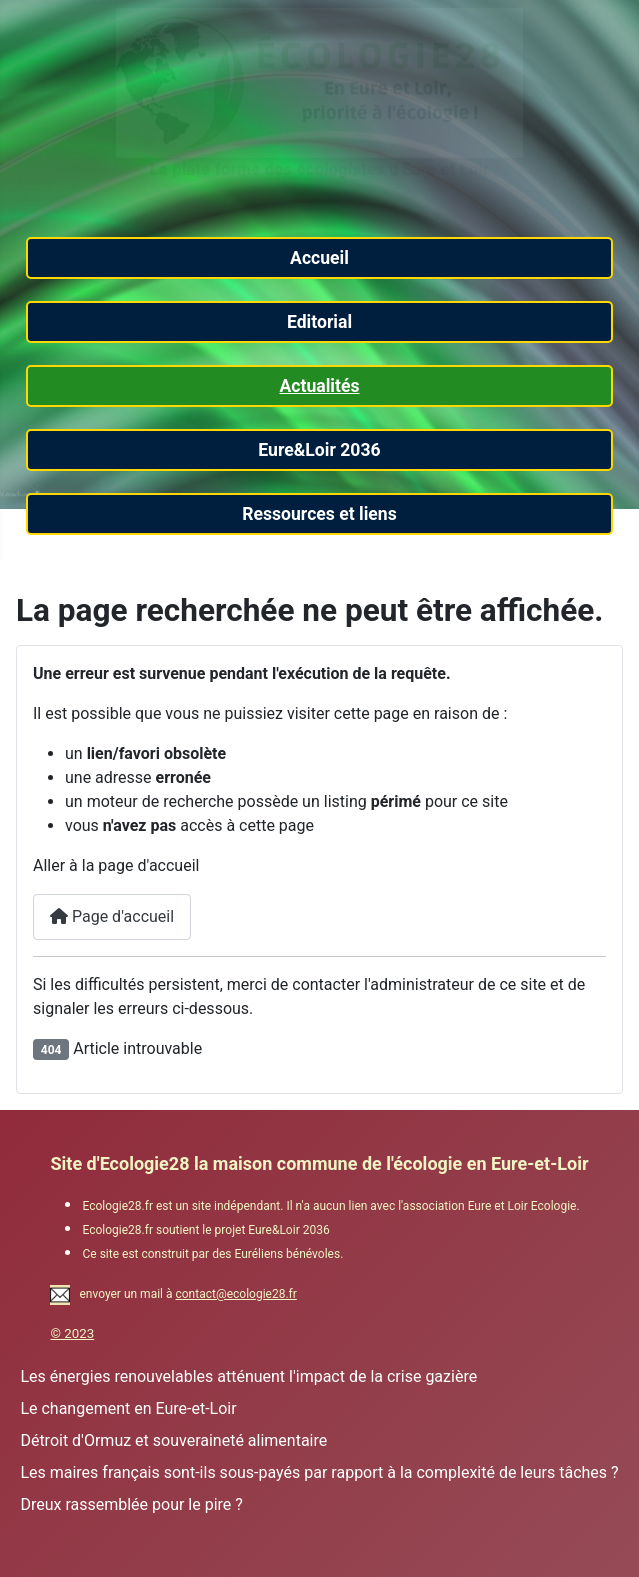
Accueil (319, 258)
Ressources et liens (319, 514)
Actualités (319, 386)
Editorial (319, 322)
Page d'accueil (112, 916)
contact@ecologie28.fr (235, 1294)
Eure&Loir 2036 (319, 450)
